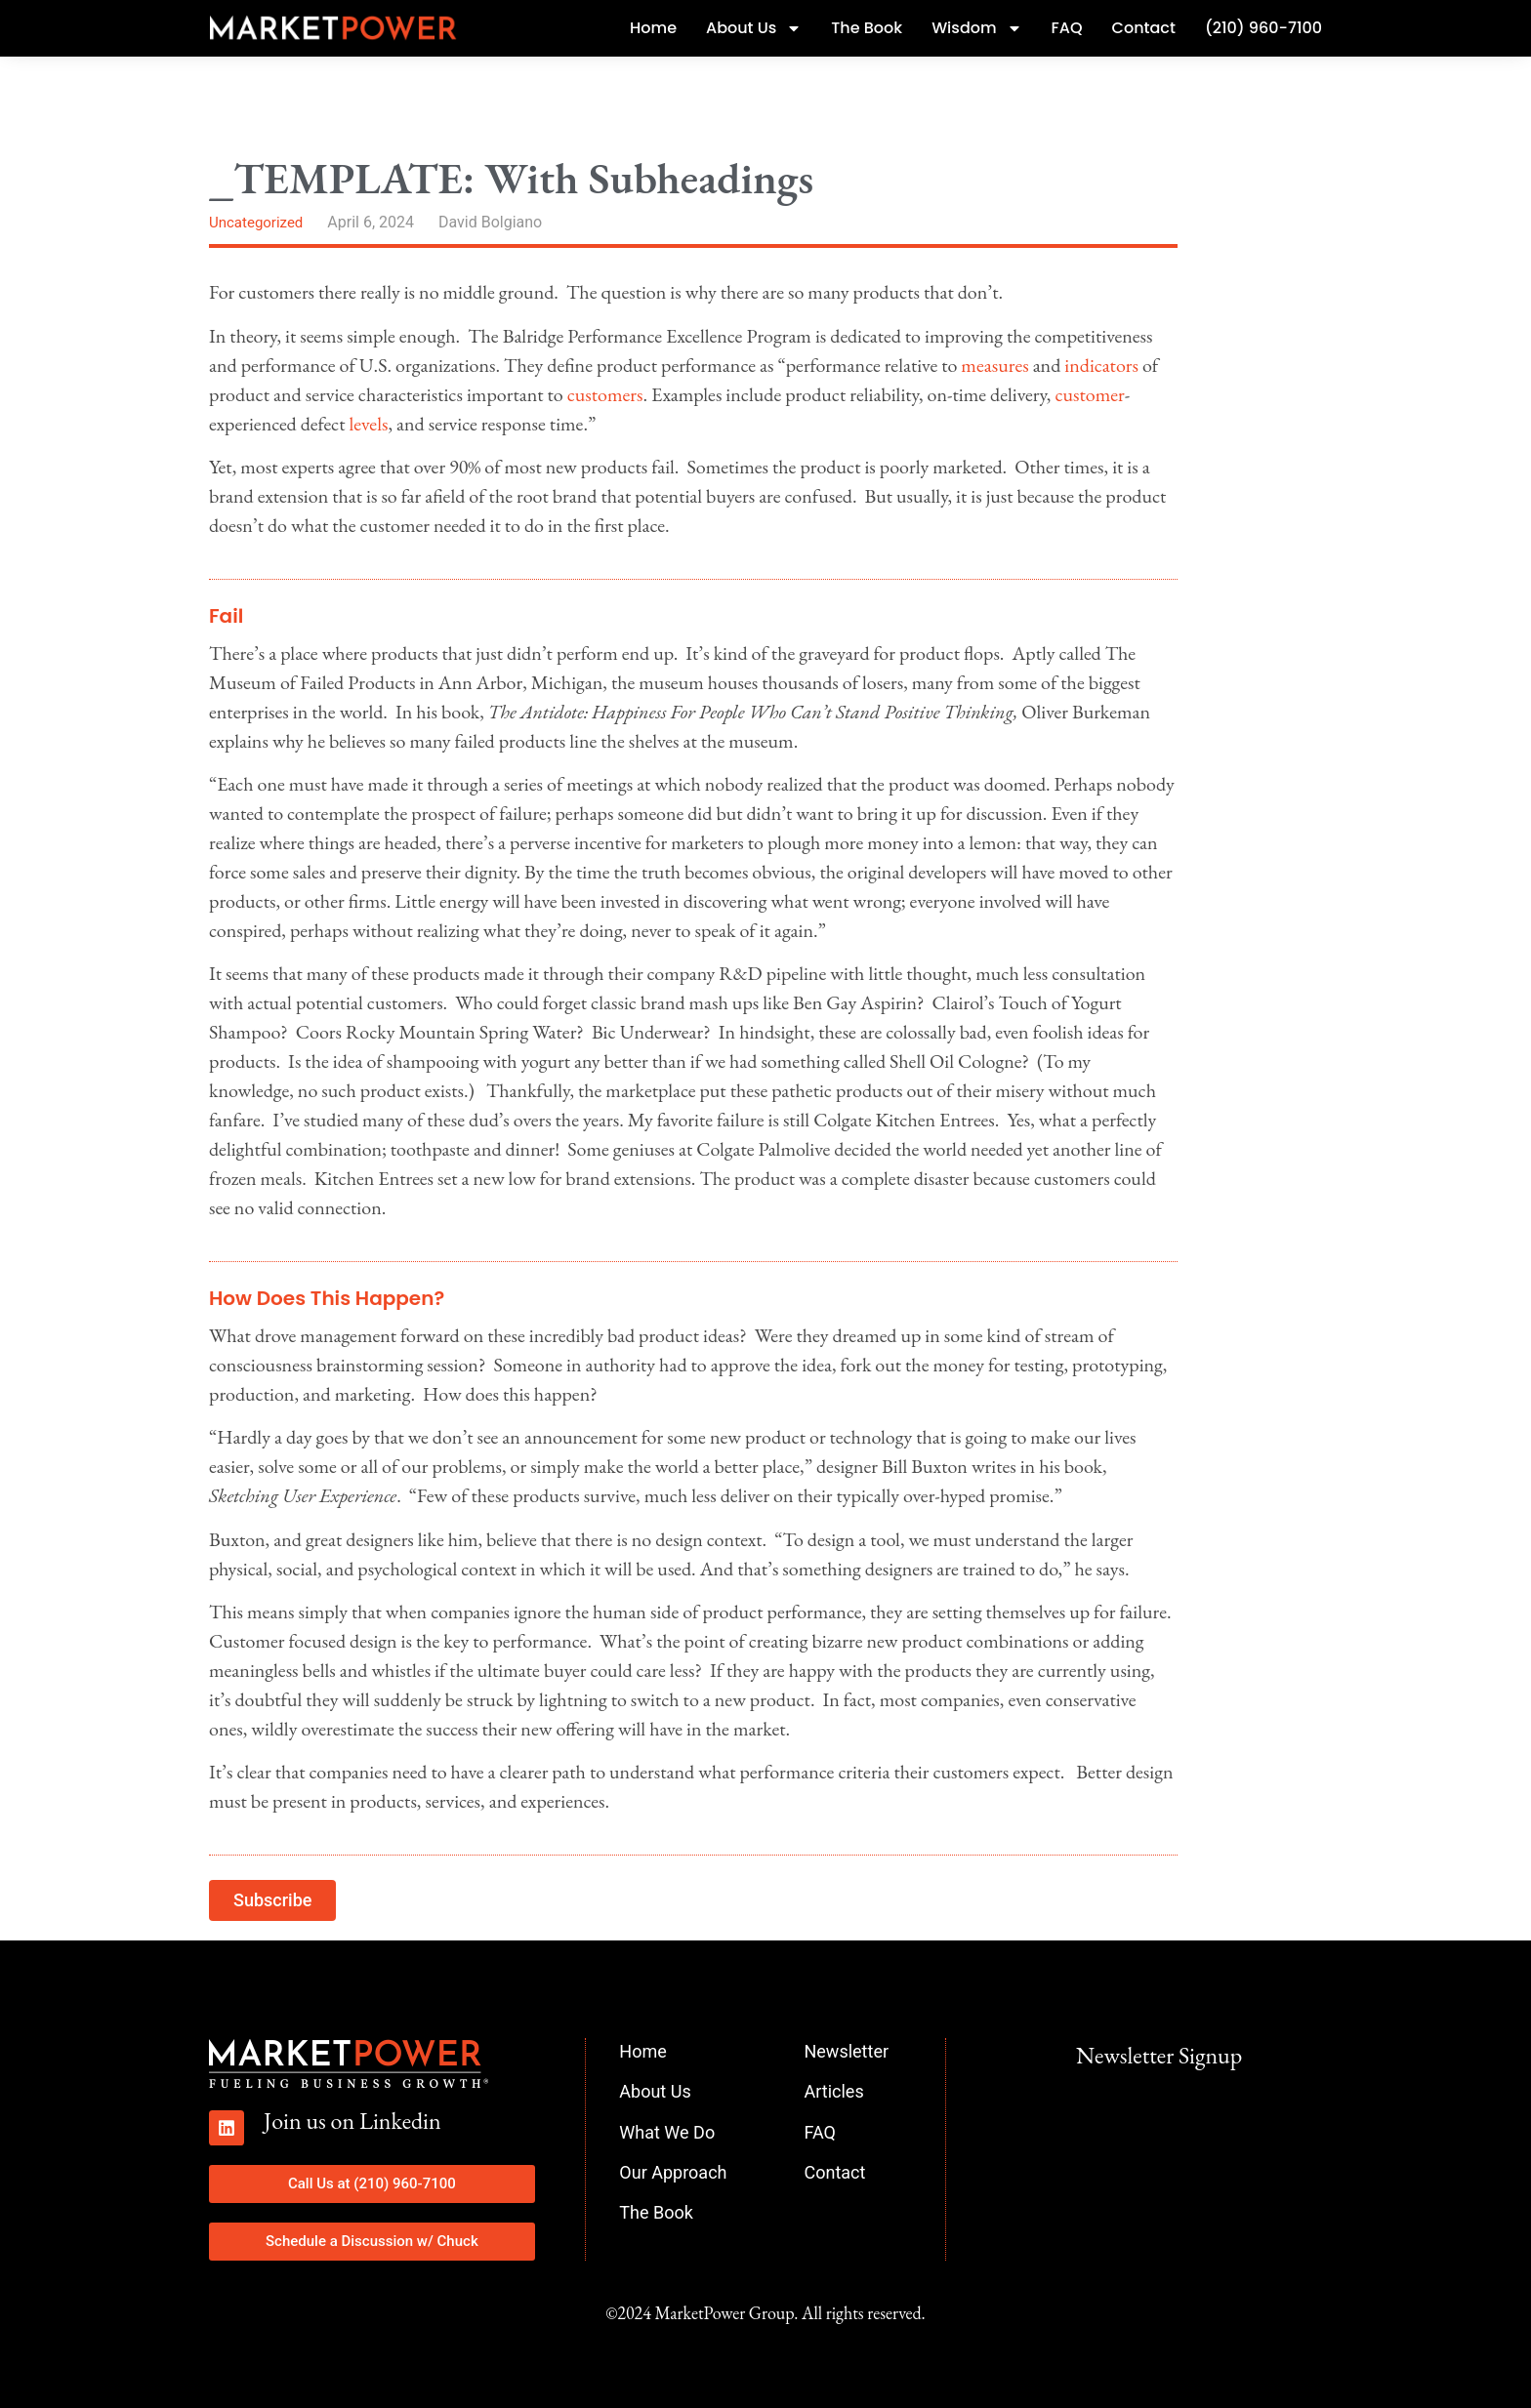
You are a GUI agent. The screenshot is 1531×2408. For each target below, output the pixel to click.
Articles (833, 2091)
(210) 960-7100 (1263, 28)
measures (994, 365)
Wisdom (976, 28)
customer (1089, 394)
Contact (1144, 28)
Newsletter (846, 2051)
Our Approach (672, 2172)
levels (368, 423)
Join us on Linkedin (352, 2120)
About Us (754, 28)
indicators (1101, 365)
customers (605, 394)
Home (653, 28)
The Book (866, 28)
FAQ (1067, 28)
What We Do (667, 2132)
